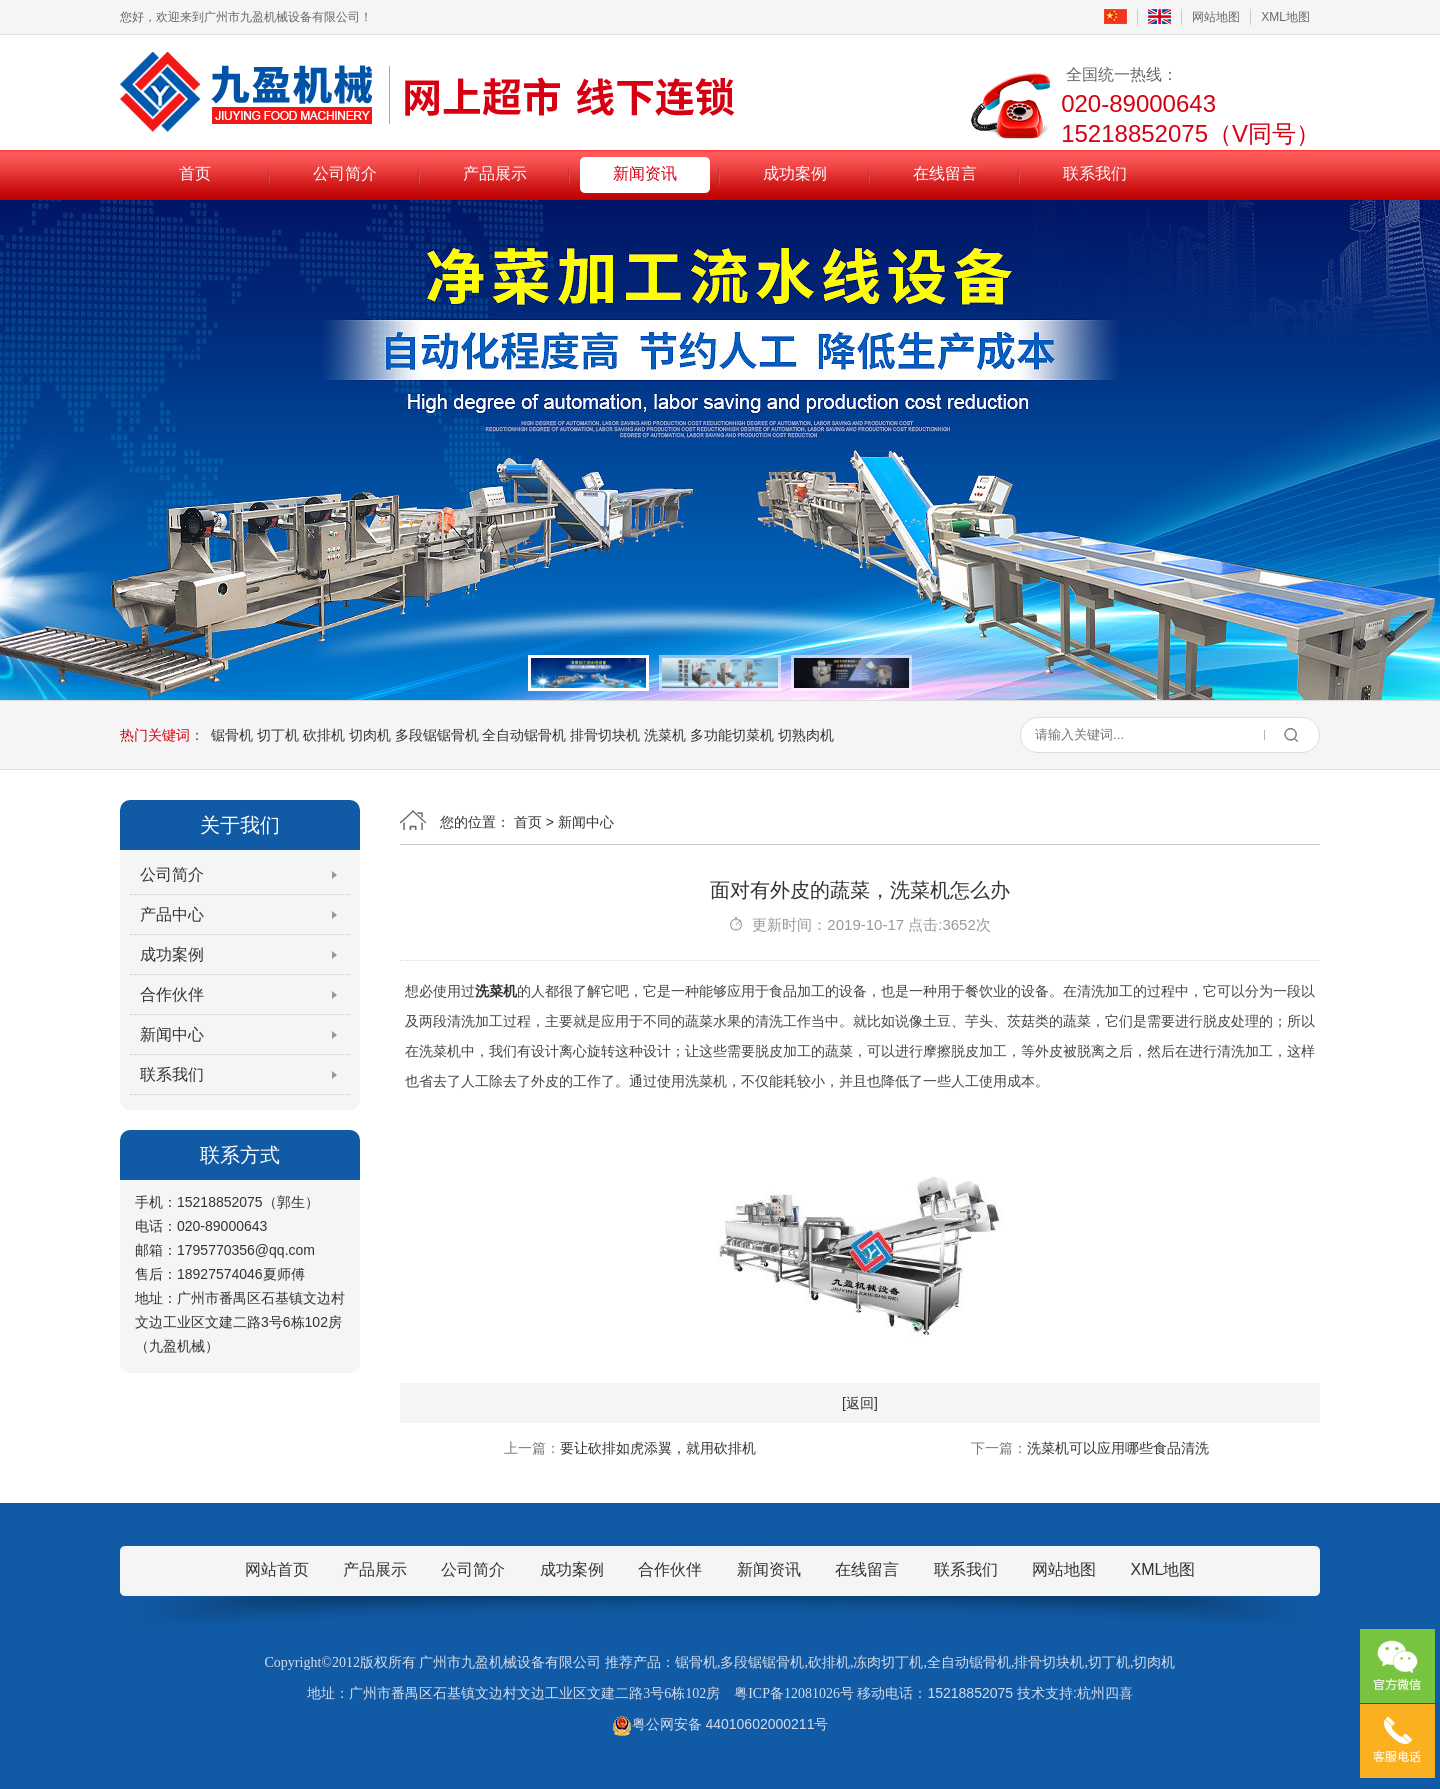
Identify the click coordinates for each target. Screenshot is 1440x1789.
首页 (195, 173)
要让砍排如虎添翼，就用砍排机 (658, 1448)
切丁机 (278, 735)
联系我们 (1095, 173)
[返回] (860, 1403)
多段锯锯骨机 (437, 735)
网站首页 (277, 1569)
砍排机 (324, 735)
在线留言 (945, 173)
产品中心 (172, 914)
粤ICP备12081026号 (794, 1693)
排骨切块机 (605, 735)
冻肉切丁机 (888, 1662)
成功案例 (795, 173)
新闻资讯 (645, 173)
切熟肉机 (806, 735)
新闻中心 (172, 1034)
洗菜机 (665, 735)
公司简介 (345, 173)
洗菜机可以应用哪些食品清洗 (1118, 1448)
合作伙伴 (172, 994)
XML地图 (1285, 17)
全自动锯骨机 (524, 735)
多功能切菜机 (732, 735)
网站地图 (1216, 17)
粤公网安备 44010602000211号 (720, 1724)
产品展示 (495, 173)
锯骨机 (232, 735)
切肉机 (370, 735)
